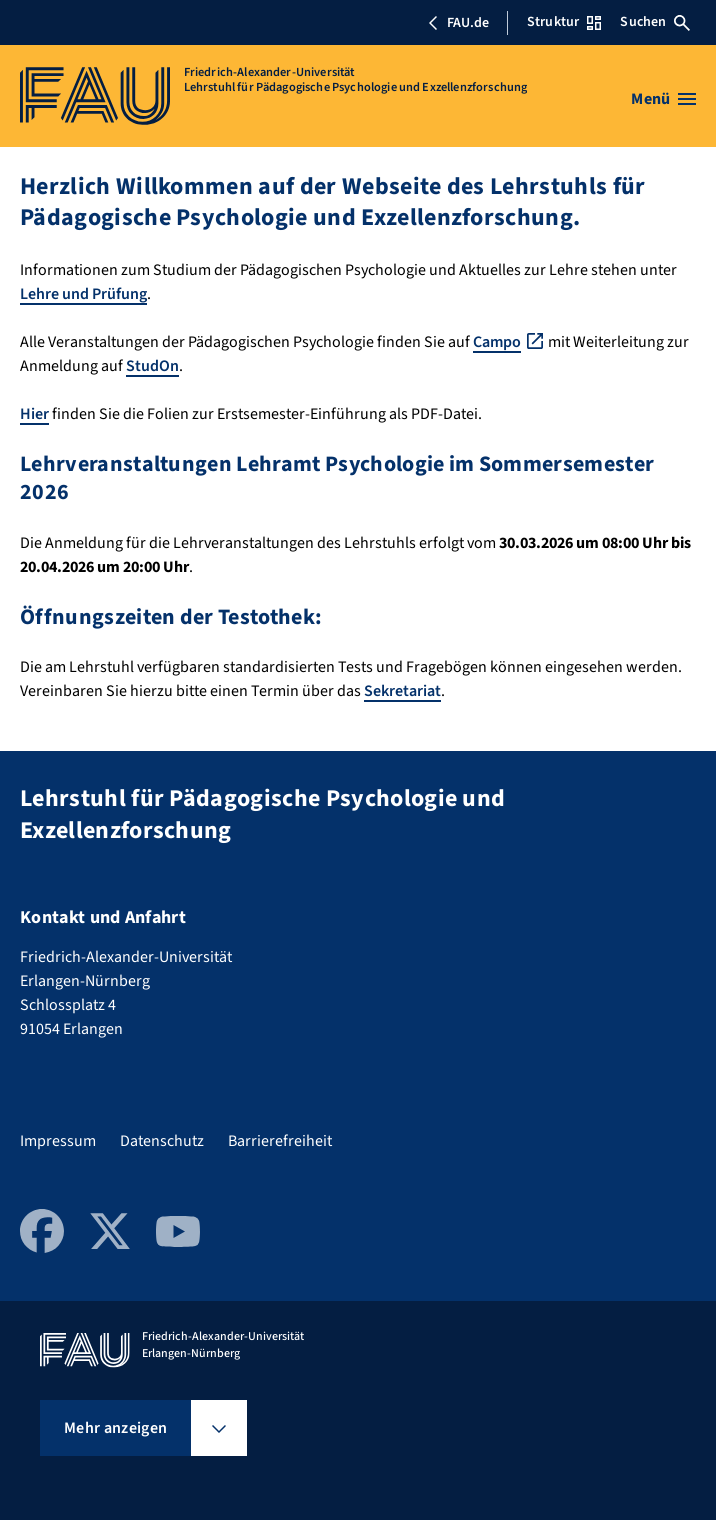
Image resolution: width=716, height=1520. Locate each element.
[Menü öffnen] (663, 99)
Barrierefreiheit (280, 1141)
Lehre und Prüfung (83, 294)
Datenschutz (162, 1141)
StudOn (152, 366)
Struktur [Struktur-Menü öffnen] (564, 22)
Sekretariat (402, 691)
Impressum (58, 1141)
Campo (497, 342)
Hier (34, 414)
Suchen (655, 22)
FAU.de (458, 23)
